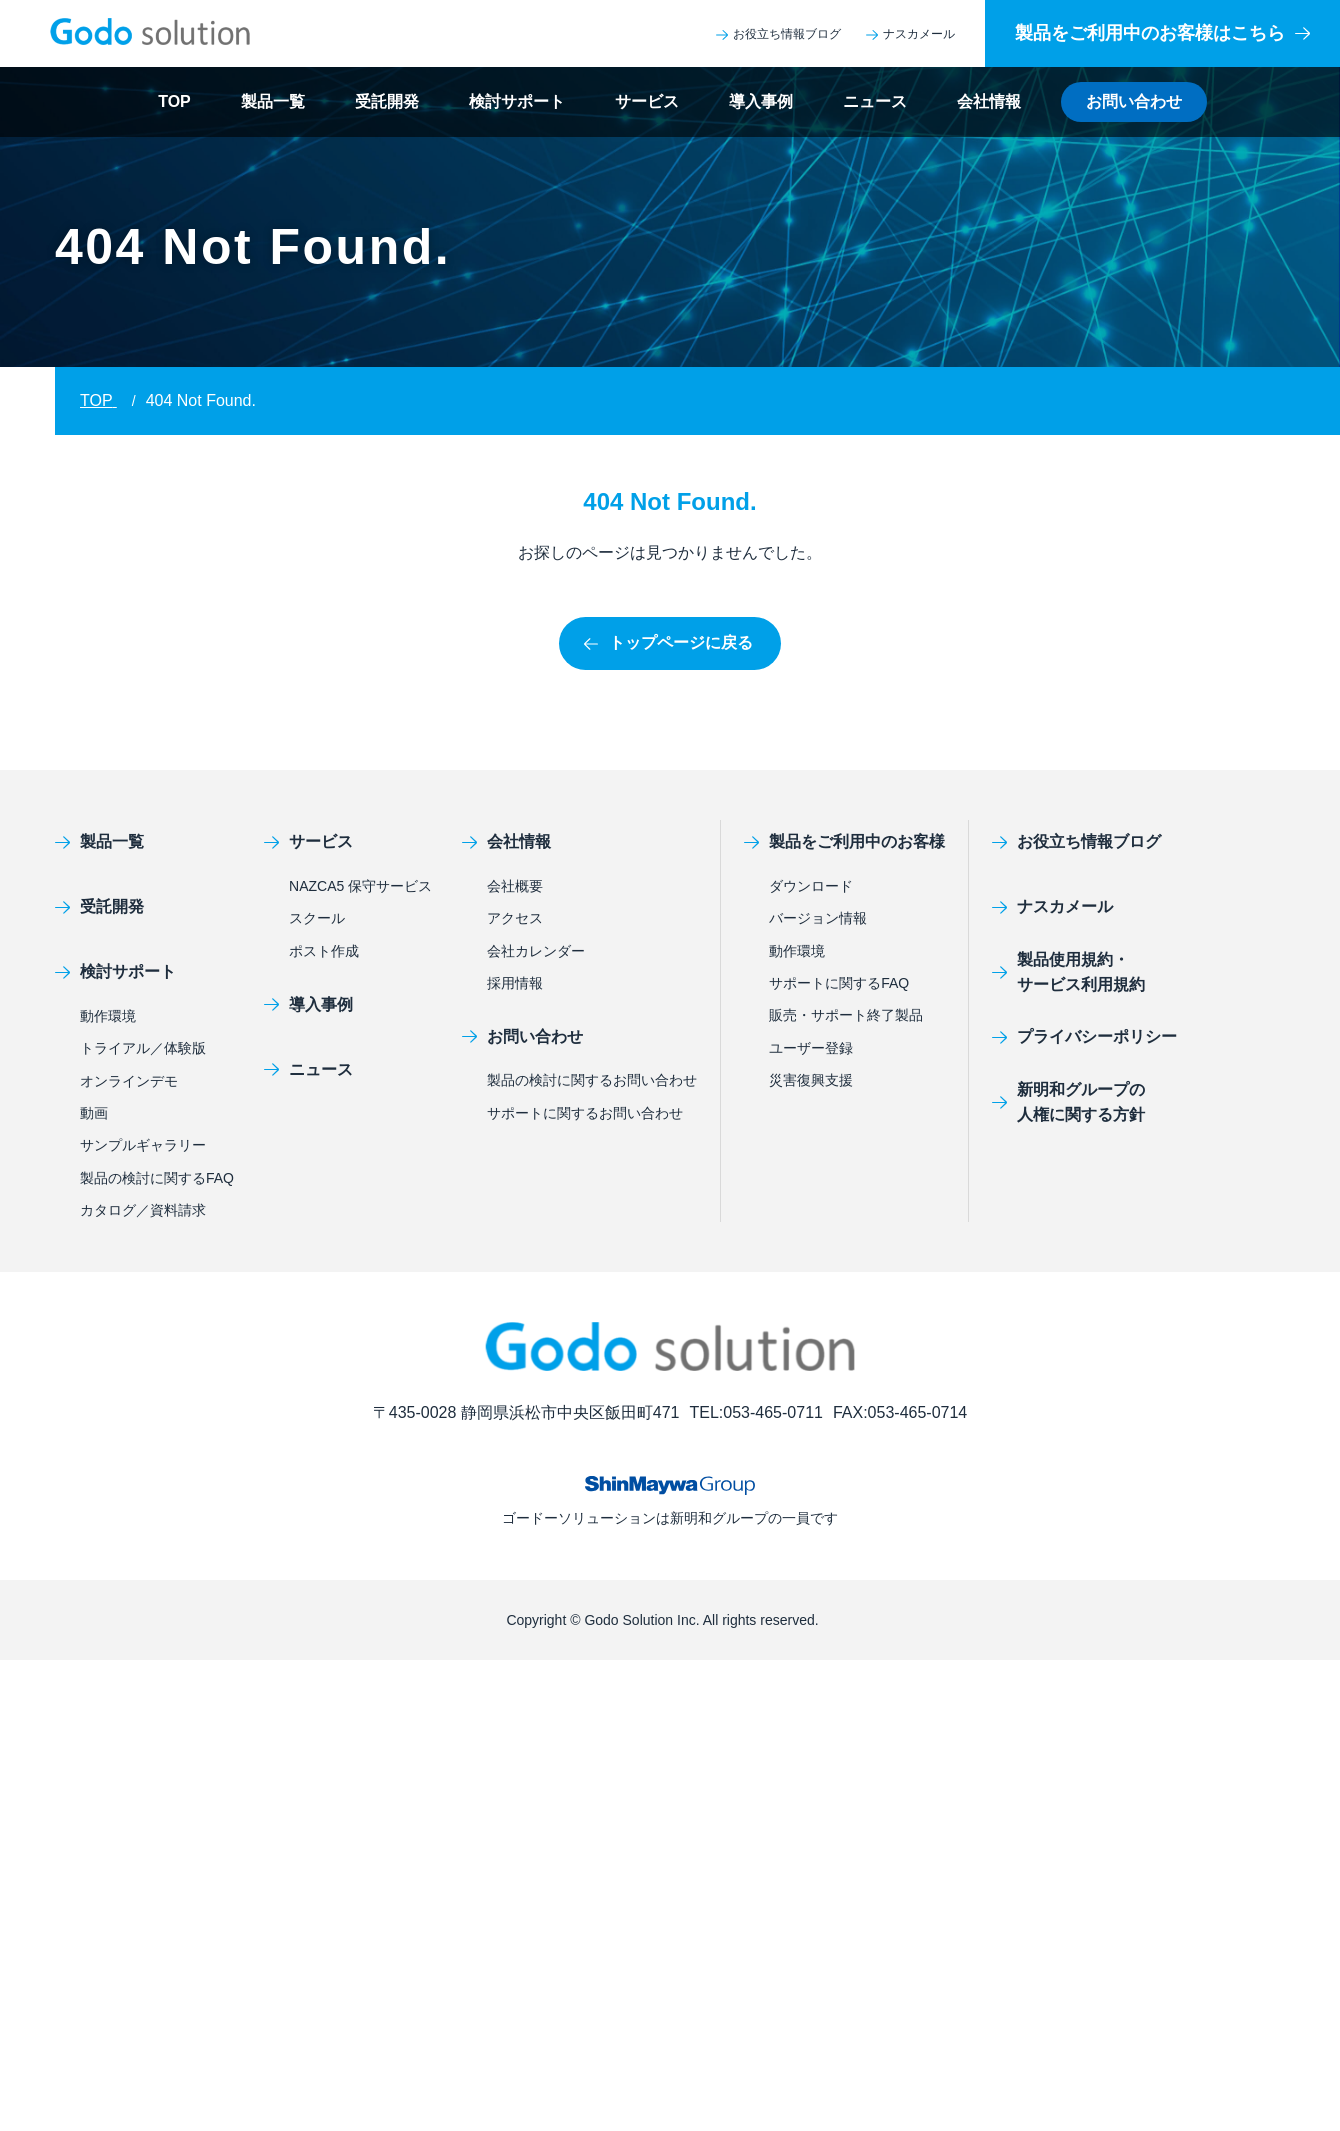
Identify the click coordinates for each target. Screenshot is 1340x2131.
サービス (647, 101)
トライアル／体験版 (143, 1048)
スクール (317, 918)
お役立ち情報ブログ (778, 34)
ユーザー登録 (811, 1048)
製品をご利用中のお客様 (844, 841)
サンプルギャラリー (143, 1145)
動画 (94, 1113)
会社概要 (515, 886)
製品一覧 (273, 101)
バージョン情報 (818, 918)
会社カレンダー (536, 951)
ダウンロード (811, 886)
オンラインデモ (129, 1081)
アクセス (515, 918)
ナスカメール (910, 34)
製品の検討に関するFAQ (157, 1178)
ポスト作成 (324, 951)
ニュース (875, 101)
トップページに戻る (668, 642)
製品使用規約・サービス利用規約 (1068, 972)
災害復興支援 (811, 1080)
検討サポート (517, 101)
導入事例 (761, 101)
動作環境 (108, 1016)
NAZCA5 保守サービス (360, 886)
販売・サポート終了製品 (846, 1015)
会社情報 (989, 101)
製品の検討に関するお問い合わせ (592, 1080)
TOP (174, 101)
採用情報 (515, 983)
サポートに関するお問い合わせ (585, 1113)
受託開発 (387, 101)
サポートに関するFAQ (839, 983)
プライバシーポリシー (1084, 1036)
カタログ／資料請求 (143, 1210)
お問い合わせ (1134, 101)
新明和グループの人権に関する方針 (1068, 1102)
